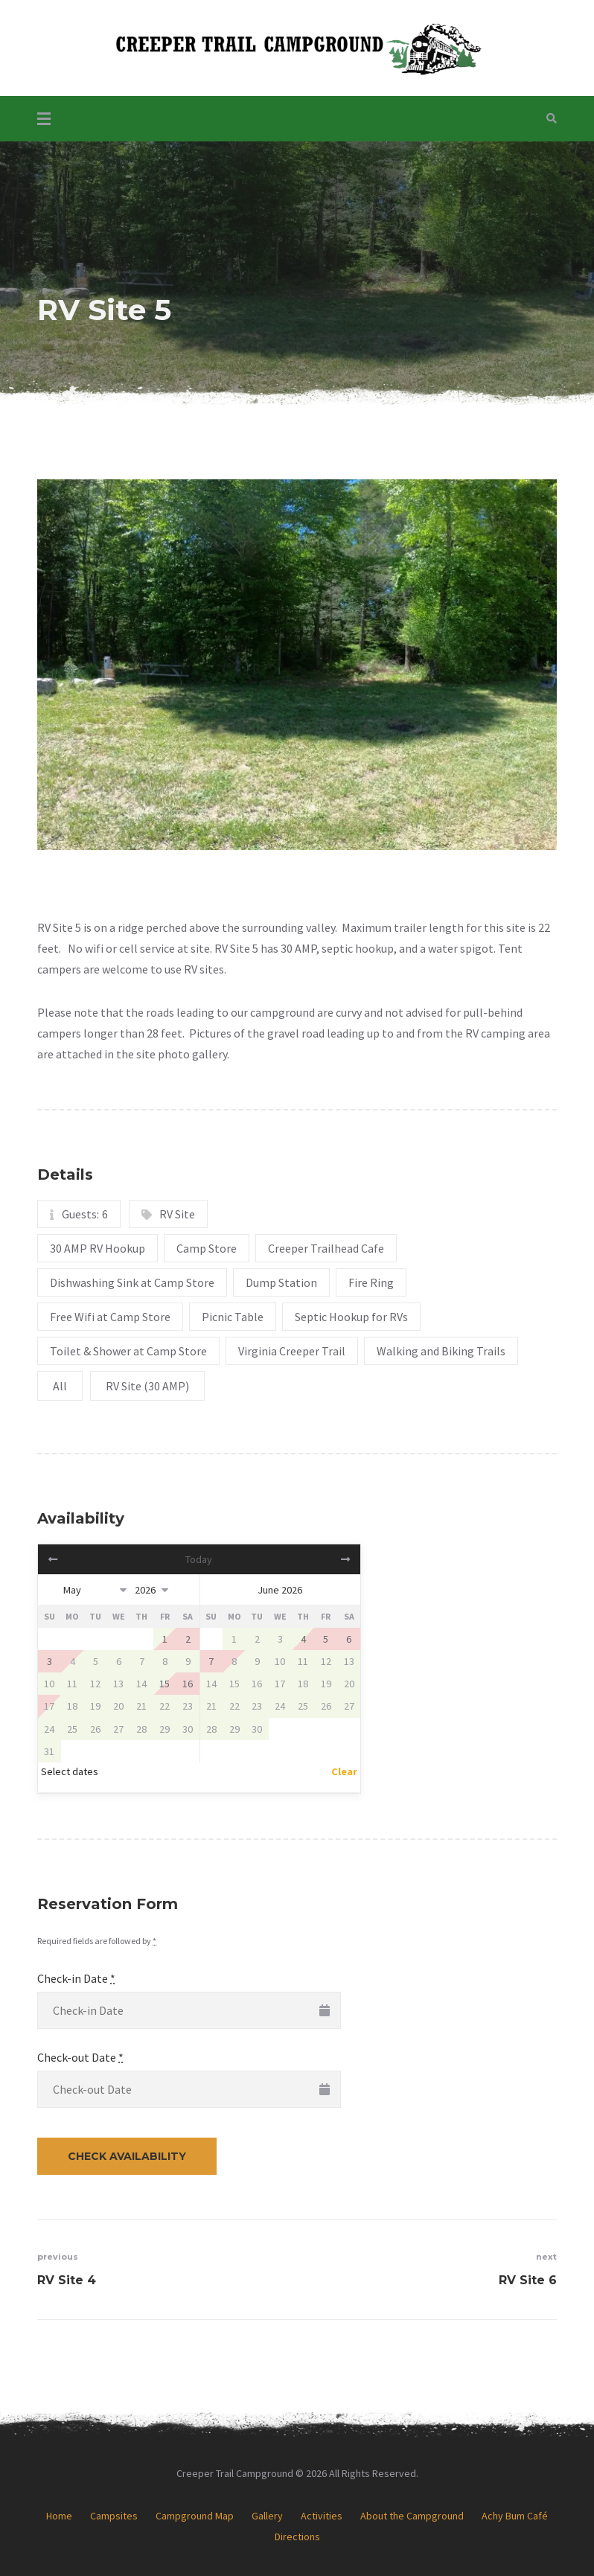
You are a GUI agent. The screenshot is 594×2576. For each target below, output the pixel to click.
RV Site (177, 1213)
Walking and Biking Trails (441, 1350)
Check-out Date (80, 2057)
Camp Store (206, 1248)
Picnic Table (233, 1316)
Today (198, 1559)
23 (187, 1706)
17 (49, 1706)
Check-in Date (76, 1978)
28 (141, 1729)
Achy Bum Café (515, 2515)
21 (141, 1706)
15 (234, 1683)
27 (118, 1729)
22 (164, 1706)
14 (141, 1683)
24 (49, 1729)
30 (187, 1729)
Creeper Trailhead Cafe (326, 1248)
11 (72, 1683)
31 (49, 1751)
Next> (312, 1559)
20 (118, 1706)
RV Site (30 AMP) (147, 1385)
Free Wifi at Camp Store (110, 1316)
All (60, 1385)
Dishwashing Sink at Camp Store (132, 1282)
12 (95, 1683)
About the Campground (412, 2515)
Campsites (114, 2515)
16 (257, 1683)
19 (95, 1706)
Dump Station (281, 1282)
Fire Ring (371, 1282)
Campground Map (195, 2515)
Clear (344, 1771)
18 (72, 1706)
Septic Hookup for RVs (351, 1316)
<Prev (86, 1559)
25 (72, 1729)
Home (59, 2515)
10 (49, 1683)
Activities (321, 2515)
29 (164, 1729)
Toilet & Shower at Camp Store (128, 1350)
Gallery (267, 2515)
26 (95, 1729)
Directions (297, 2536)
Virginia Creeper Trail (291, 1350)
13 (118, 1683)
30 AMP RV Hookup (97, 1248)
